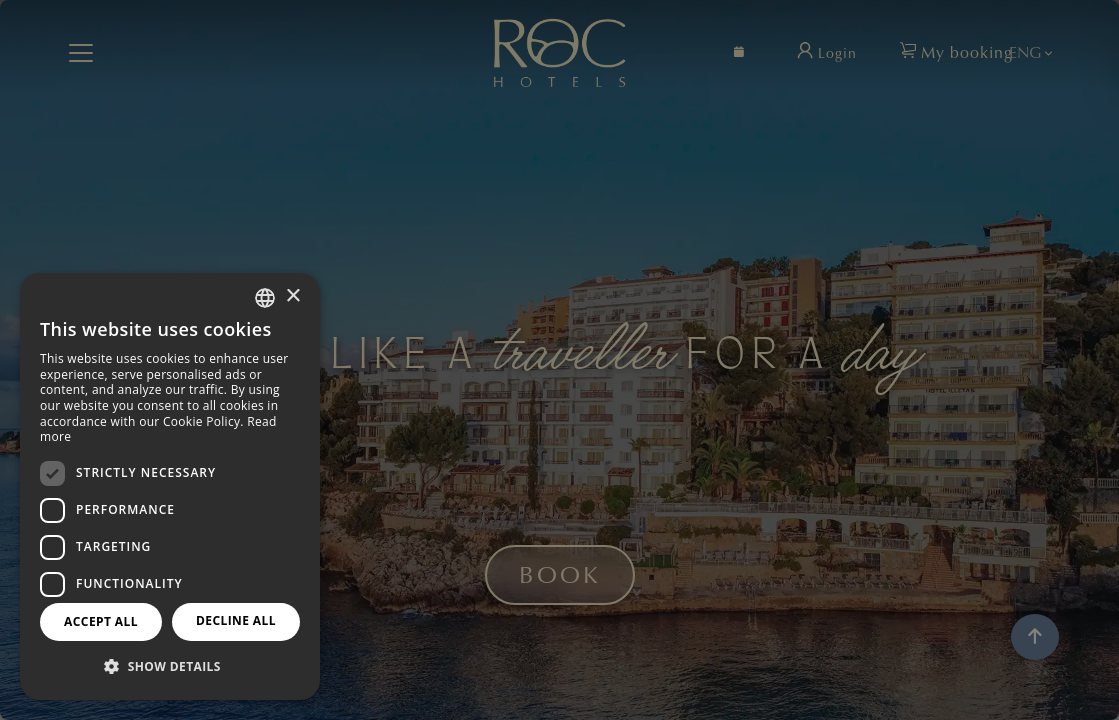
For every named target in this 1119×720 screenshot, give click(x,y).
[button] (170, 667)
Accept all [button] (101, 621)
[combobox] (265, 298)
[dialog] (170, 486)
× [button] (292, 296)
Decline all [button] (236, 620)
